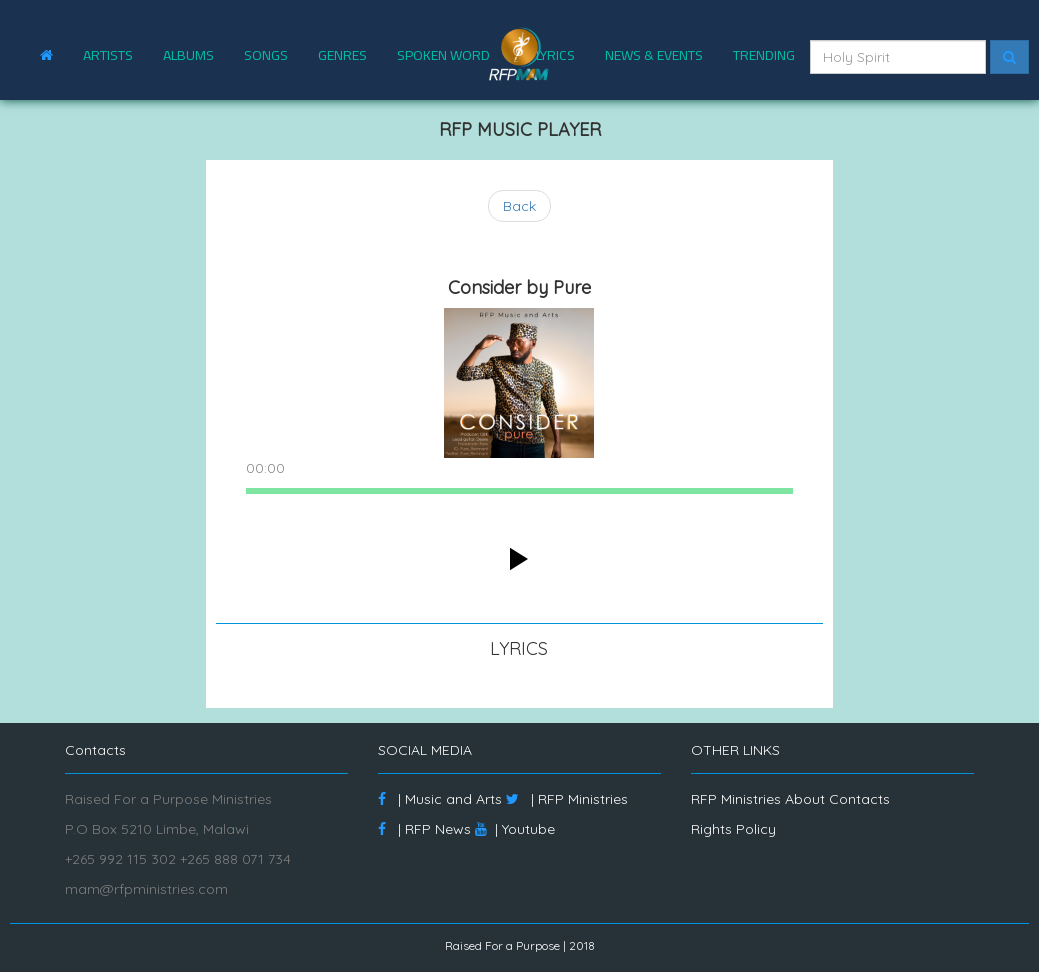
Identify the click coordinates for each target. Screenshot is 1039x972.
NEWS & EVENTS (654, 55)
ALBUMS (188, 55)
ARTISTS (108, 55)
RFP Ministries (736, 799)
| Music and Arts (440, 799)
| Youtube (515, 829)
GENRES (342, 55)
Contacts (859, 799)
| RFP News (424, 829)
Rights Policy (733, 829)
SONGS (266, 55)
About (805, 799)
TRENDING (764, 55)
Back (519, 206)
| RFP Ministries (567, 799)
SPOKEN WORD (443, 55)
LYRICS (555, 55)
